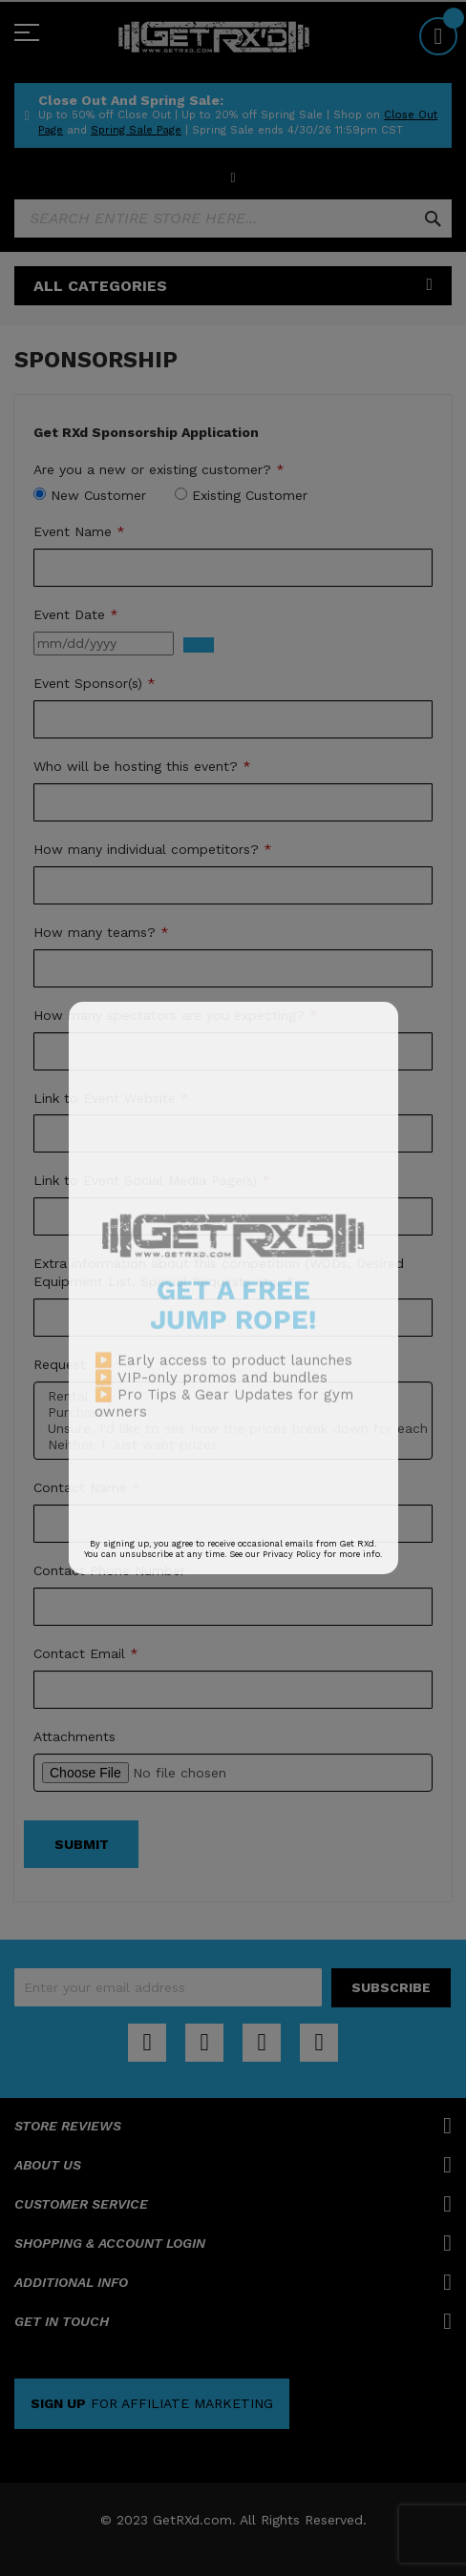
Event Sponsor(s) (94, 683)
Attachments (74, 1736)
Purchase (233, 1412)
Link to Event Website (111, 1098)
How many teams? (101, 932)
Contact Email (85, 1653)
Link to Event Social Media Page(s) (151, 1180)
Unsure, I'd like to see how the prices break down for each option (233, 1429)
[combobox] (233, 218)
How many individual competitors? (152, 849)
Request (59, 1364)
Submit (81, 1844)
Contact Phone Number (109, 1570)
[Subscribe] (391, 1987)
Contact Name (86, 1487)
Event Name (79, 531)
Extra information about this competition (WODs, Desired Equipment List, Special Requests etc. (218, 1272)
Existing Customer (249, 495)
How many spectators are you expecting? (175, 1015)
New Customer (98, 495)
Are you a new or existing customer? (159, 469)
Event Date (75, 614)
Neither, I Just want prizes (233, 1445)
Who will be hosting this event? (142, 766)
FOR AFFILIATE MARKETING (152, 2403)
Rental (233, 1396)
